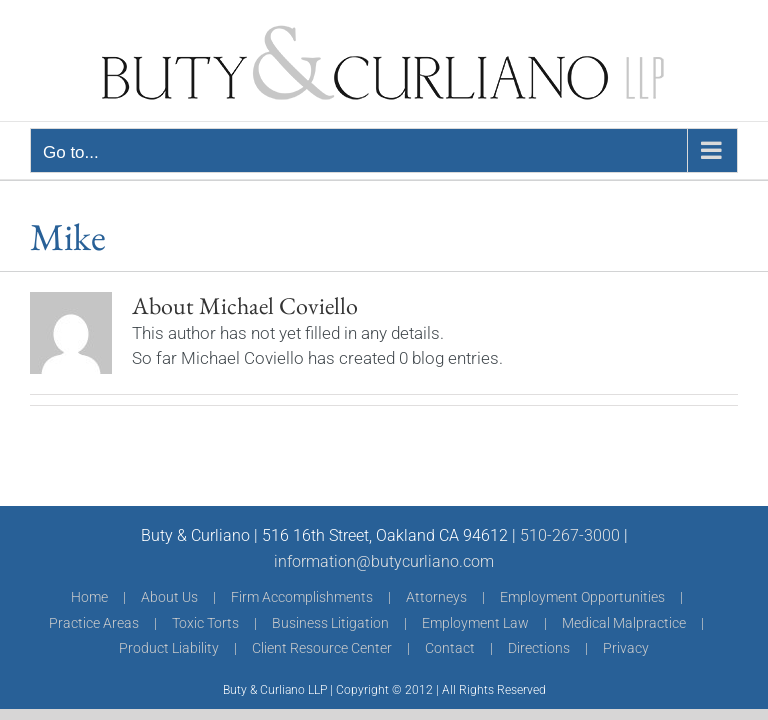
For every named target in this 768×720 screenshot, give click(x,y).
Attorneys (436, 597)
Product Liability (169, 648)
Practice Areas (94, 623)
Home (89, 597)
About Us (169, 597)
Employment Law (475, 623)
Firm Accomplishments (302, 597)
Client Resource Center (322, 648)
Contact (450, 648)
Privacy (626, 648)
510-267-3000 (570, 535)
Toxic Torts (205, 623)
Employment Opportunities (582, 597)
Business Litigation (330, 623)
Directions (539, 648)
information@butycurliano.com (384, 561)
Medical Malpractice (624, 623)
